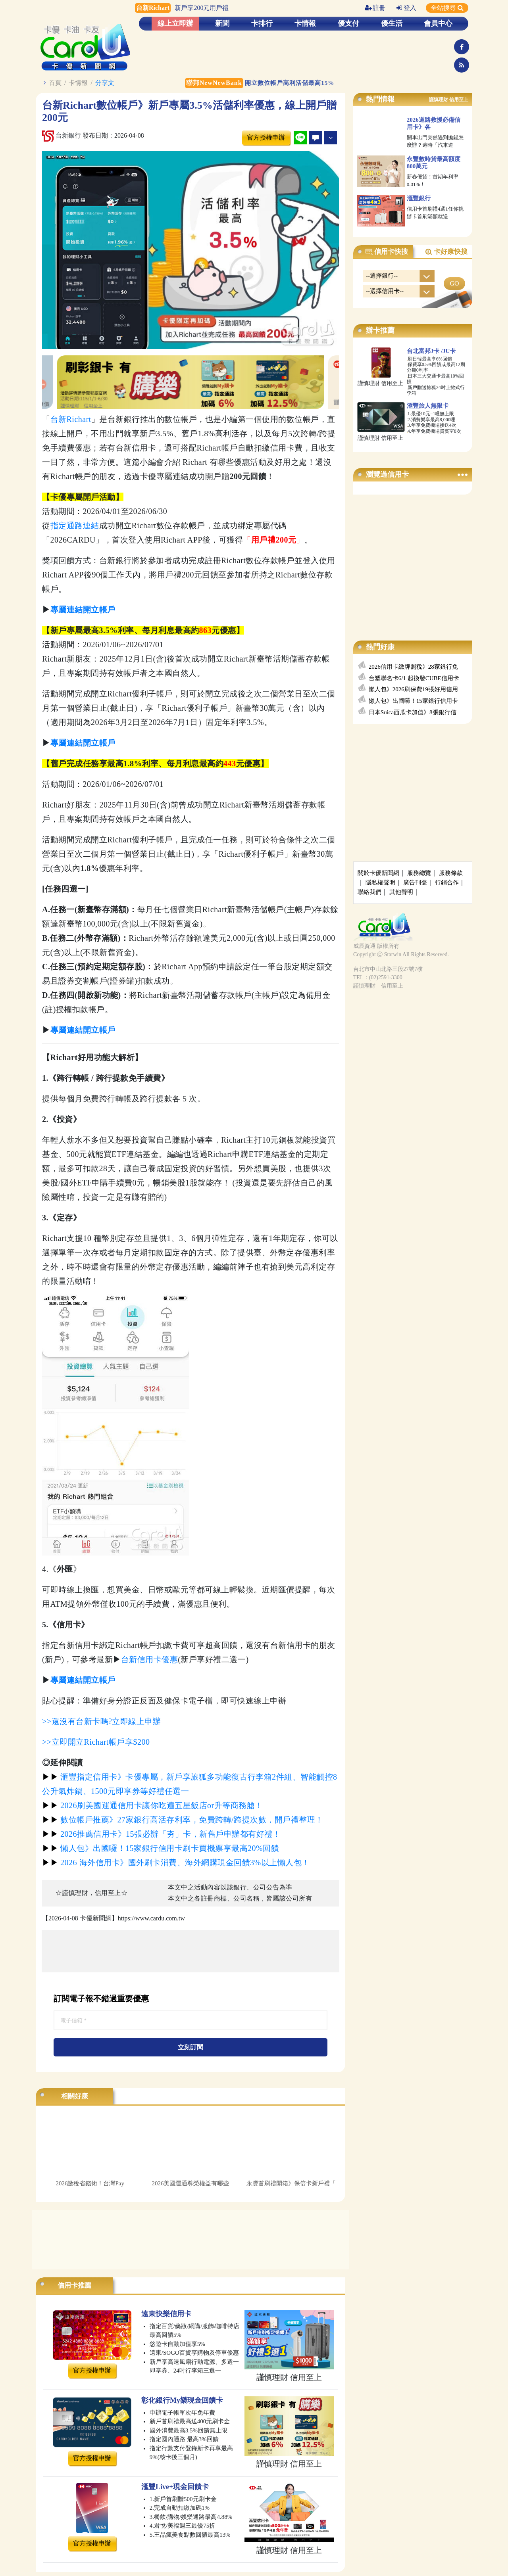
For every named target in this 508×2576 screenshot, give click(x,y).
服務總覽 (419, 873)
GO (454, 283)
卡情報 (305, 23)
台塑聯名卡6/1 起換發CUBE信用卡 (414, 678)
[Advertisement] (190, 1951)
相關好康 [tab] (74, 2096)
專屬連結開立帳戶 (82, 1680)
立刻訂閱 (190, 2047)
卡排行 (262, 23)
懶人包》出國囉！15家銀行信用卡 (413, 701)
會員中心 (438, 23)
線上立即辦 (175, 23)
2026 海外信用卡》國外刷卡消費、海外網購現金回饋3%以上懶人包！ (176, 1862)
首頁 (55, 82)
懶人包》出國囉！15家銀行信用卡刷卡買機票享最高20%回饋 (160, 1848)
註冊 (375, 7)
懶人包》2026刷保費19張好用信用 (413, 689)
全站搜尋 (447, 7)
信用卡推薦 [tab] (74, 2285)
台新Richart (70, 419)
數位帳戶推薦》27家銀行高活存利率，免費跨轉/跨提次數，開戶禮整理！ (182, 1819)
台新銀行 (61, 135)
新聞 (222, 23)
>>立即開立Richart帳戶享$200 (96, 1742)
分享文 (104, 82)
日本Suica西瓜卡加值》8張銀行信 (412, 712)
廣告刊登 (415, 882)
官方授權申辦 (266, 137)
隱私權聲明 (380, 882)
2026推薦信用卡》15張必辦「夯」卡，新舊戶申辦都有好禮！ (161, 1834)
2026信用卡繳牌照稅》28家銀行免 (413, 667)
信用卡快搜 (386, 252)
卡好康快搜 (446, 252)
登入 (406, 7)
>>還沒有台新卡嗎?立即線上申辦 (101, 1721)
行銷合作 (447, 882)
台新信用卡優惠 (149, 1659)
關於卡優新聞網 (378, 873)
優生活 (391, 23)
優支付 (348, 23)
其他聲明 (401, 892)
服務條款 (451, 873)
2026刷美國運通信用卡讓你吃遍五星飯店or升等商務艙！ (152, 1805)
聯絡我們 (369, 892)
